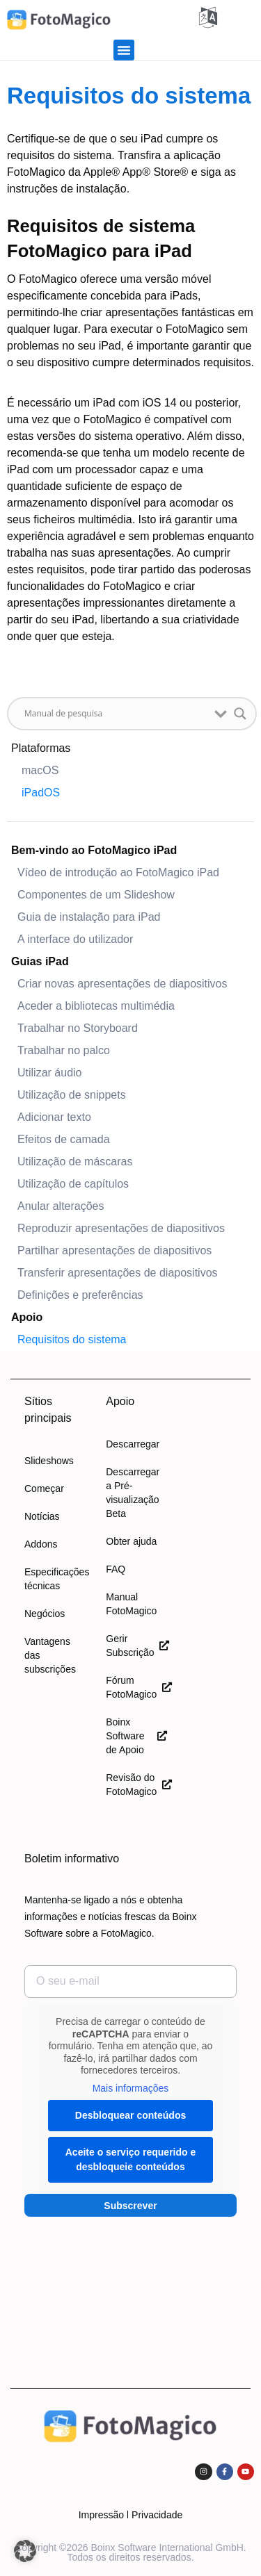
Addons (40, 1544)
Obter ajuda (131, 1541)
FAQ (115, 1569)
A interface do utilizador (75, 939)
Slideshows (49, 1460)
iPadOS (41, 792)
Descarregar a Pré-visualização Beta (132, 1492)
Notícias (42, 1516)
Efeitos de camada (63, 1139)
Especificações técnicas (54, 1578)
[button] (123, 50)
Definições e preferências (80, 1295)
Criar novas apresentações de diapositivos (122, 984)
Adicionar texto (54, 1117)
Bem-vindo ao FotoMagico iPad (94, 850)
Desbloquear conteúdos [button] (130, 2115)
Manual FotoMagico (131, 1603)
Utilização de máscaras (74, 1161)
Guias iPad (40, 961)
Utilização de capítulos (73, 1184)
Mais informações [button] (131, 2088)
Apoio (26, 1317)
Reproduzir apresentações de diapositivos (121, 1228)
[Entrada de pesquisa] (115, 713)
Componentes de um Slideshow (96, 895)
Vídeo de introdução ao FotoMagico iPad (118, 872)
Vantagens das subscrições (50, 1655)
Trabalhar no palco (63, 1050)
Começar (44, 1488)
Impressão (101, 2514)
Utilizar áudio (49, 1072)
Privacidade (157, 2514)
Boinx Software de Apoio (136, 1735)
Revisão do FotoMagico (136, 1784)
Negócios (44, 1613)
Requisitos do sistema (72, 1339)
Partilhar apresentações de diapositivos (114, 1250)
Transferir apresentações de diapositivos (117, 1273)
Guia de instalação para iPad (88, 917)
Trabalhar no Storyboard (77, 1028)
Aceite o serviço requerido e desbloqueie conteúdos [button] (130, 2159)
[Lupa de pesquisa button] (240, 713)
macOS (40, 770)
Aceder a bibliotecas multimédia (96, 1006)
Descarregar (132, 1444)
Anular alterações (60, 1206)
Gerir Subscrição (136, 1645)
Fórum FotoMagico (136, 1687)
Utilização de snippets (71, 1095)
